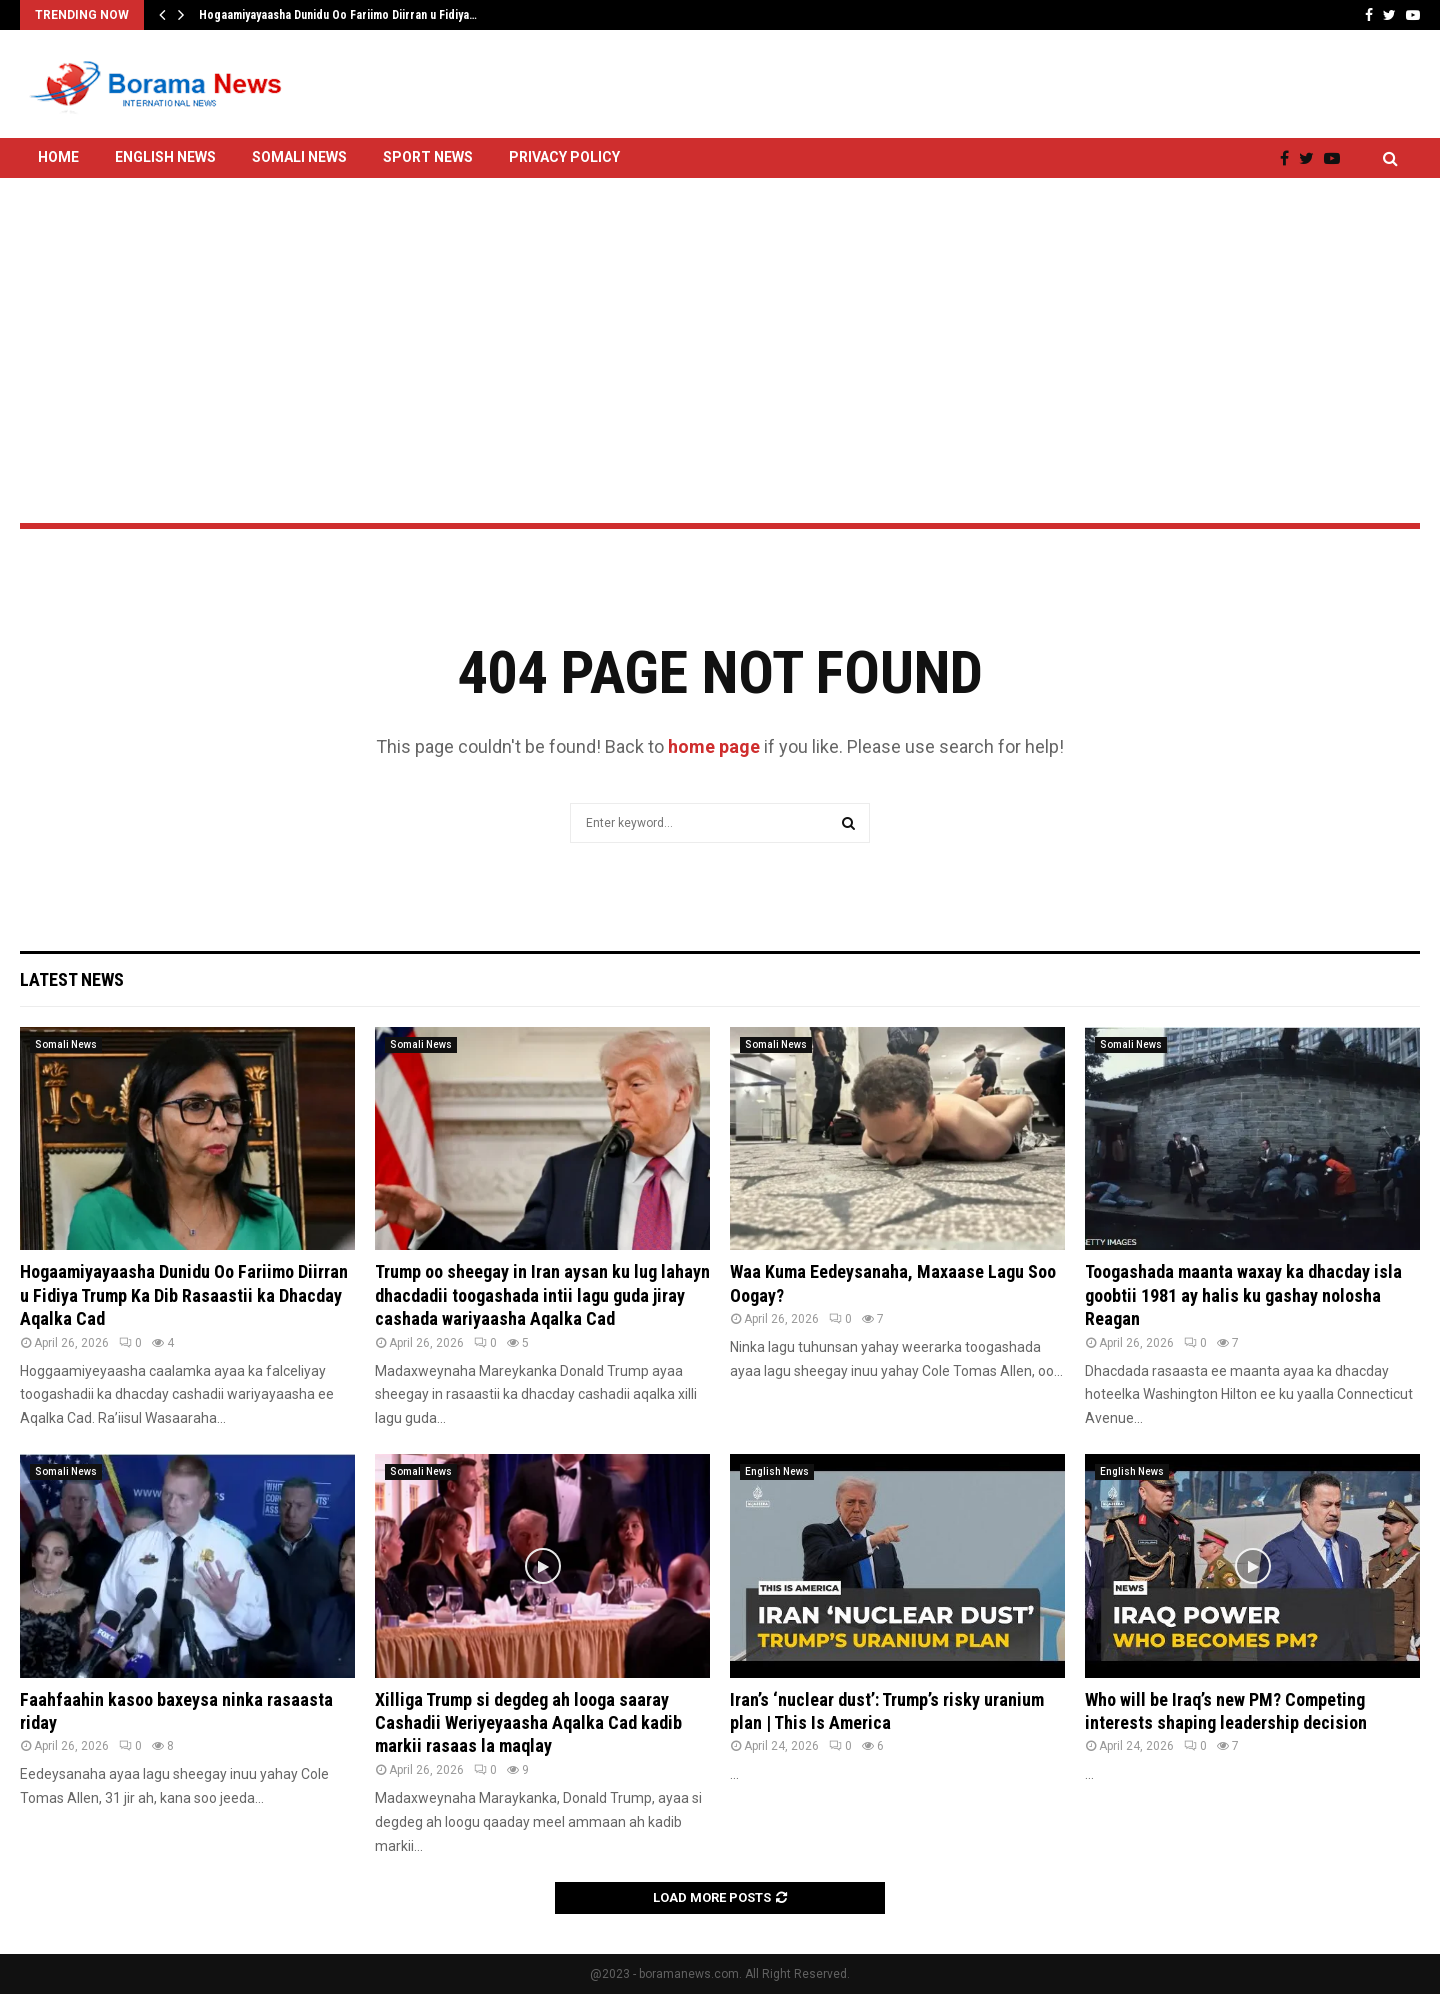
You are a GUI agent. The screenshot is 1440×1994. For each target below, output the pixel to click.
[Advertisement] (720, 297)
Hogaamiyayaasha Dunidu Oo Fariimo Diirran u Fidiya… (338, 15)
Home (58, 157)
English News (165, 157)
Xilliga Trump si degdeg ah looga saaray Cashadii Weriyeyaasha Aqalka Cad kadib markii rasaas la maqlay (528, 1723)
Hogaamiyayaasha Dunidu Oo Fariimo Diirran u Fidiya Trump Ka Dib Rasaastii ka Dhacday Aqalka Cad (184, 1295)
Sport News (428, 157)
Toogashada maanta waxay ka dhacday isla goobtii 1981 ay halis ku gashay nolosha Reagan (1243, 1295)
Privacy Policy (564, 157)
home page (714, 746)
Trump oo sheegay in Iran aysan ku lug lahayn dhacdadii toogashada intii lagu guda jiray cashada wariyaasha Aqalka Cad (542, 1295)
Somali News (299, 157)
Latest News (72, 979)
